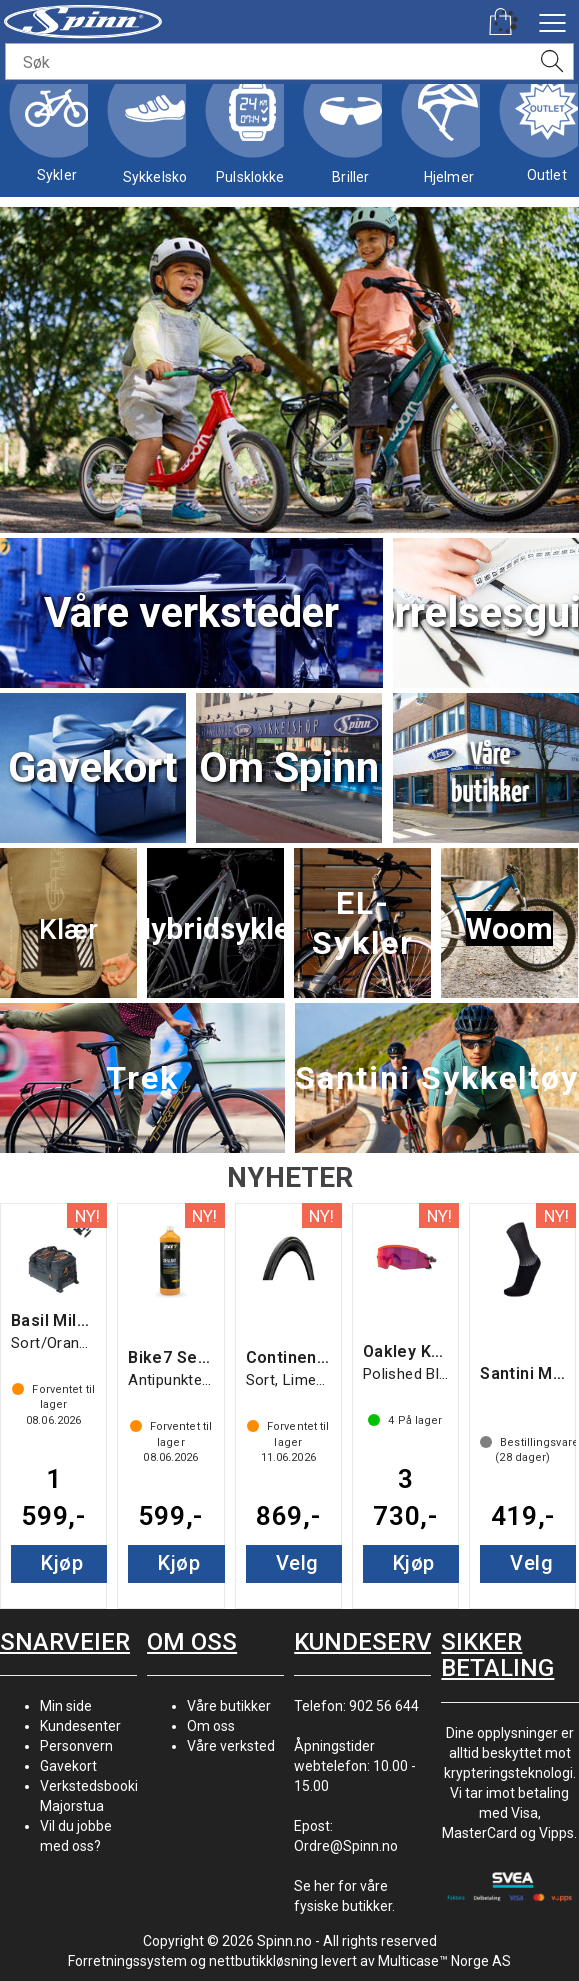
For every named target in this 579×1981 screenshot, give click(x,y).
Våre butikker (229, 1706)
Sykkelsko (155, 131)
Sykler (57, 130)
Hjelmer (449, 131)
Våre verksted (231, 1746)
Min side (66, 1706)
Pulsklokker (253, 131)
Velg (297, 1563)
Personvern (76, 1746)
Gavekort (68, 1766)
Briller (351, 131)
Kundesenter (80, 1726)
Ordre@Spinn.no (346, 1846)
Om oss (211, 1726)
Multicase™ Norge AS (444, 1961)
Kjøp (62, 1563)
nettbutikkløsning (263, 1961)
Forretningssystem (127, 1961)
